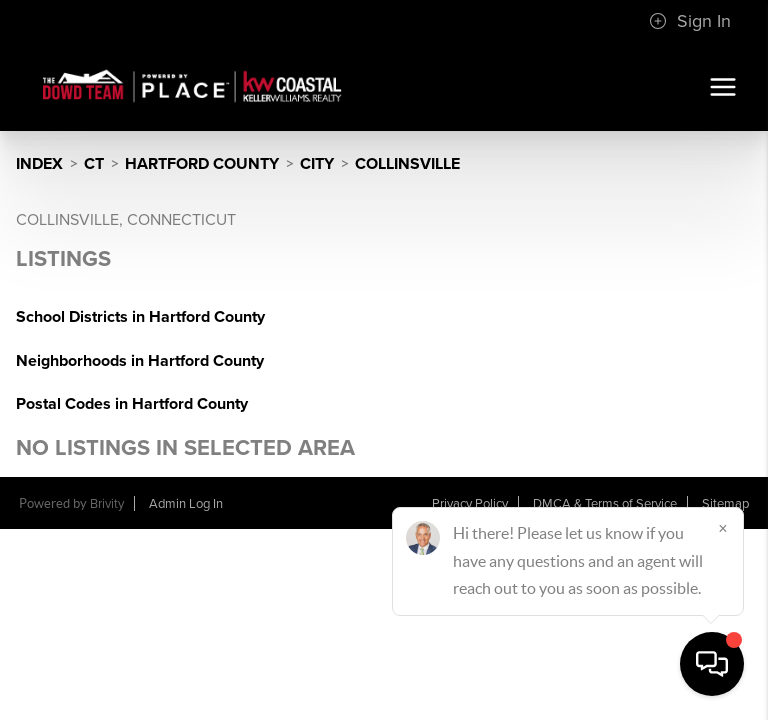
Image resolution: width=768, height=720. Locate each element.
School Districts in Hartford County (140, 317)
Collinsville (407, 164)
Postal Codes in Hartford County (132, 404)
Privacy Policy (470, 504)
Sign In (690, 21)
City (317, 164)
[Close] (723, 528)
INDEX (39, 164)
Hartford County (202, 164)
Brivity (107, 504)
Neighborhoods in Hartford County (140, 361)
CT (94, 164)
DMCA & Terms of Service (605, 504)
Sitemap (725, 504)
